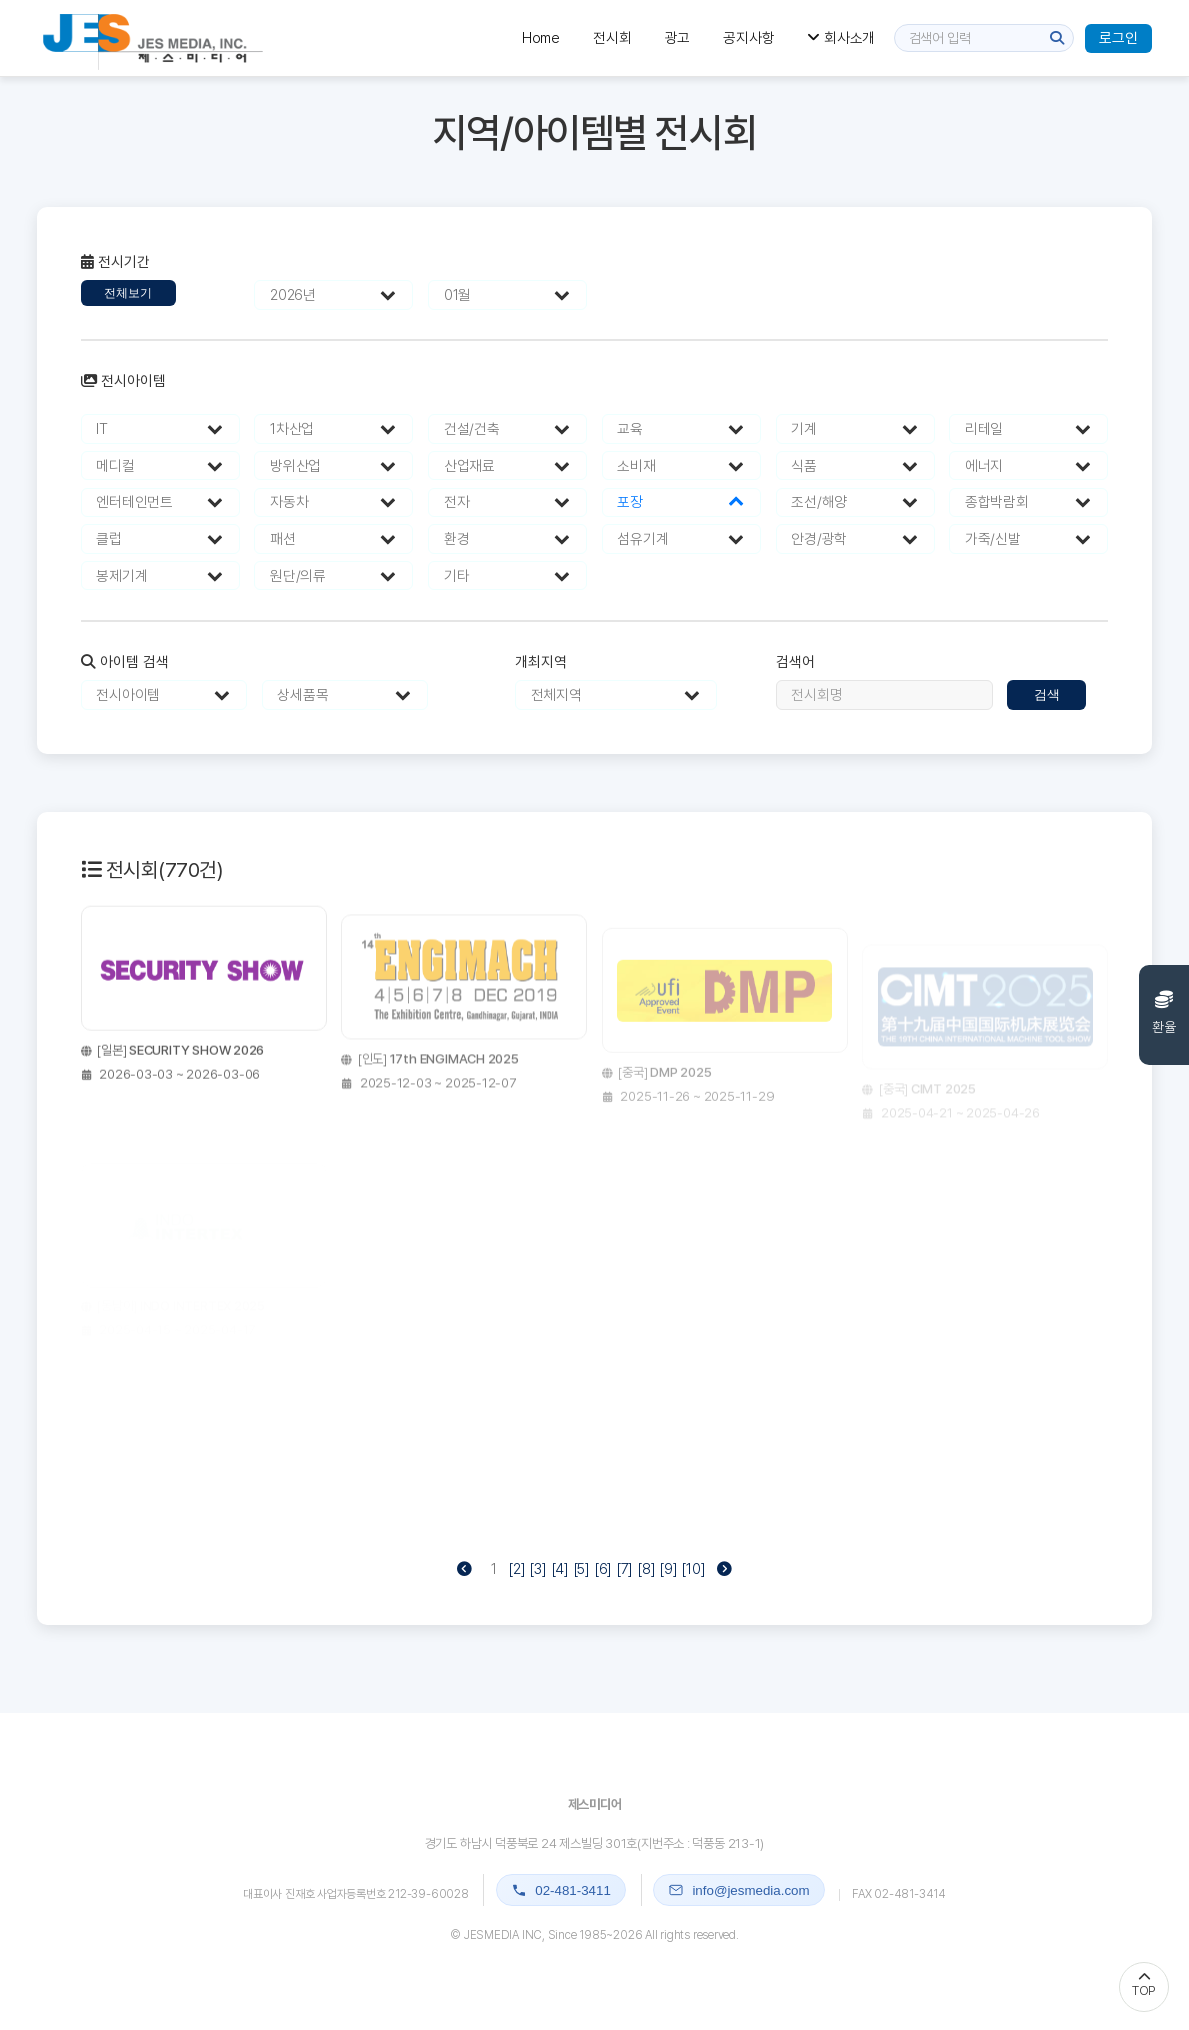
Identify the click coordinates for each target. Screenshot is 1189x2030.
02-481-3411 (561, 1890)
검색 (1047, 694)
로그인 (1118, 38)
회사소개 (841, 38)
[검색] (1057, 38)
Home (541, 38)
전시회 (612, 38)
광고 (678, 38)
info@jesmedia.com (738, 1890)
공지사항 (748, 38)
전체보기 (128, 292)
